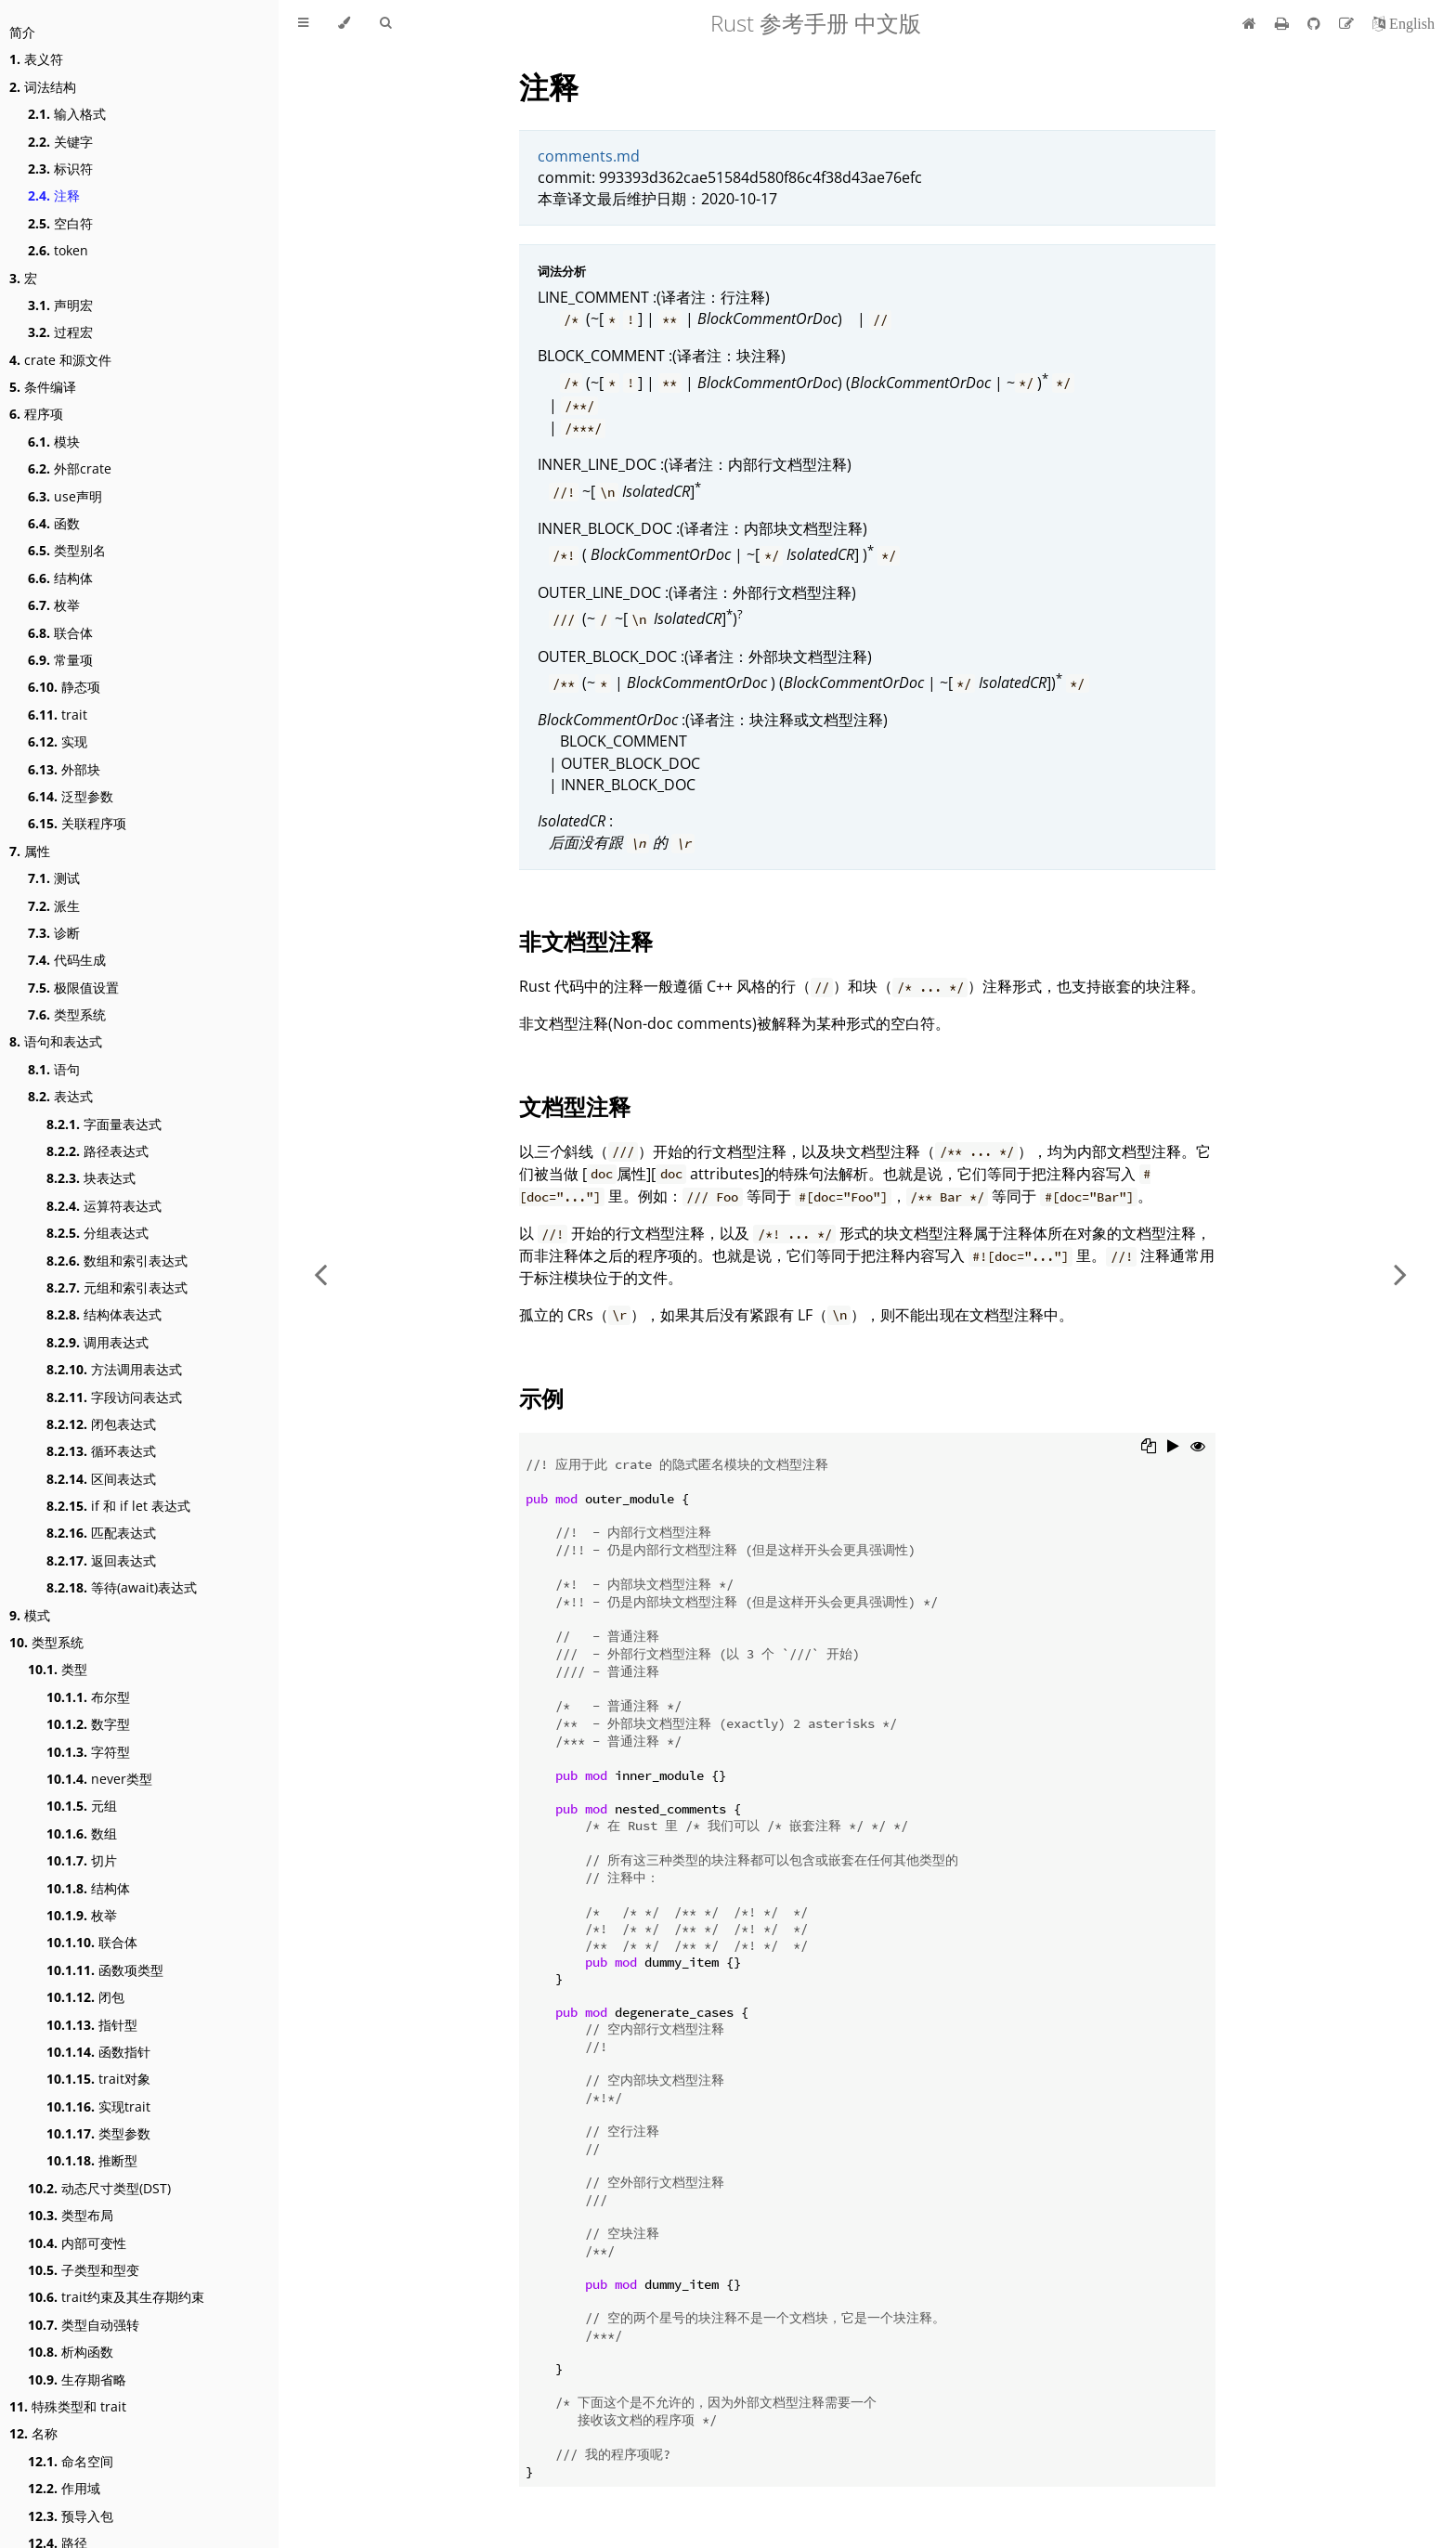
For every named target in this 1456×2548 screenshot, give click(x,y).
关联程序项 (77, 823)
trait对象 (98, 2078)
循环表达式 (101, 1451)
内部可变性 (77, 2243)
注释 (54, 195)
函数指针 (98, 2051)
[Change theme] (344, 23)
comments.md (589, 156)
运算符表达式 (104, 1206)
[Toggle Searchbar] (385, 23)
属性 (29, 851)
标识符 (60, 168)
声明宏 (60, 305)
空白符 (60, 223)
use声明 (65, 496)
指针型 (91, 2025)
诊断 (54, 933)
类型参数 (98, 2133)
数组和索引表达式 (117, 1260)
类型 (57, 1669)
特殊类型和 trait (67, 2406)
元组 (81, 1805)
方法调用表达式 (114, 1369)
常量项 (60, 660)
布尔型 (88, 1697)
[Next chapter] (1400, 1274)
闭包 (85, 1997)
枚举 (54, 605)
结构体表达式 (104, 1314)
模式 (29, 1615)
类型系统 (67, 1014)
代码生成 (67, 959)
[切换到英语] (1403, 23)
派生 (54, 906)
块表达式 (91, 1178)
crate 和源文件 (60, 360)
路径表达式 (97, 1151)
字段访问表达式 (114, 1397)
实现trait (98, 2106)
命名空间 (70, 2461)
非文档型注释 (586, 941)
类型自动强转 (83, 2325)
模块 (54, 441)
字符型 (88, 1752)
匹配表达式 (101, 1532)
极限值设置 (73, 987)
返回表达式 (101, 1560)
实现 (57, 741)
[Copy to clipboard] (1149, 1447)
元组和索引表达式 (117, 1287)
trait (57, 714)
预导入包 (70, 2516)
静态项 (64, 687)
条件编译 (42, 387)
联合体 (60, 633)
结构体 (60, 578)
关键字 (60, 141)
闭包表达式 (101, 1424)
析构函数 (70, 2351)
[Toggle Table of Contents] (303, 23)
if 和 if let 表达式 (118, 1505)
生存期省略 (77, 2379)
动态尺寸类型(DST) (99, 2188)
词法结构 (42, 87)
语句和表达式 (55, 1041)
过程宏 (60, 332)
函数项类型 (104, 1970)
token (58, 250)
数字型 (88, 1724)
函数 (54, 523)
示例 (541, 1398)
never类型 (99, 1779)
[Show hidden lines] (1198, 1447)
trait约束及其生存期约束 (116, 2297)
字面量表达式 (104, 1124)
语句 (54, 1069)
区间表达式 (101, 1479)
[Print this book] (1284, 23)
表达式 (60, 1096)
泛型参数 (70, 796)
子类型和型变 (83, 2270)
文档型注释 (574, 1106)
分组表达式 (97, 1233)
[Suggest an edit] (1348, 23)
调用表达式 (97, 1342)
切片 (81, 1860)
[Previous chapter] (320, 1274)
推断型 (91, 2160)
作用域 (64, 2488)
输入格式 (67, 114)
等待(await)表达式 (121, 1587)
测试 (54, 878)
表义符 (36, 59)
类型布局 (70, 2215)
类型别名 (67, 550)
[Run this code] (1173, 1447)
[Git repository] (1316, 23)
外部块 (64, 769)
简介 (22, 32)
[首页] (1249, 23)
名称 (33, 2433)
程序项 (36, 413)
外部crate (69, 468)
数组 (81, 1833)
